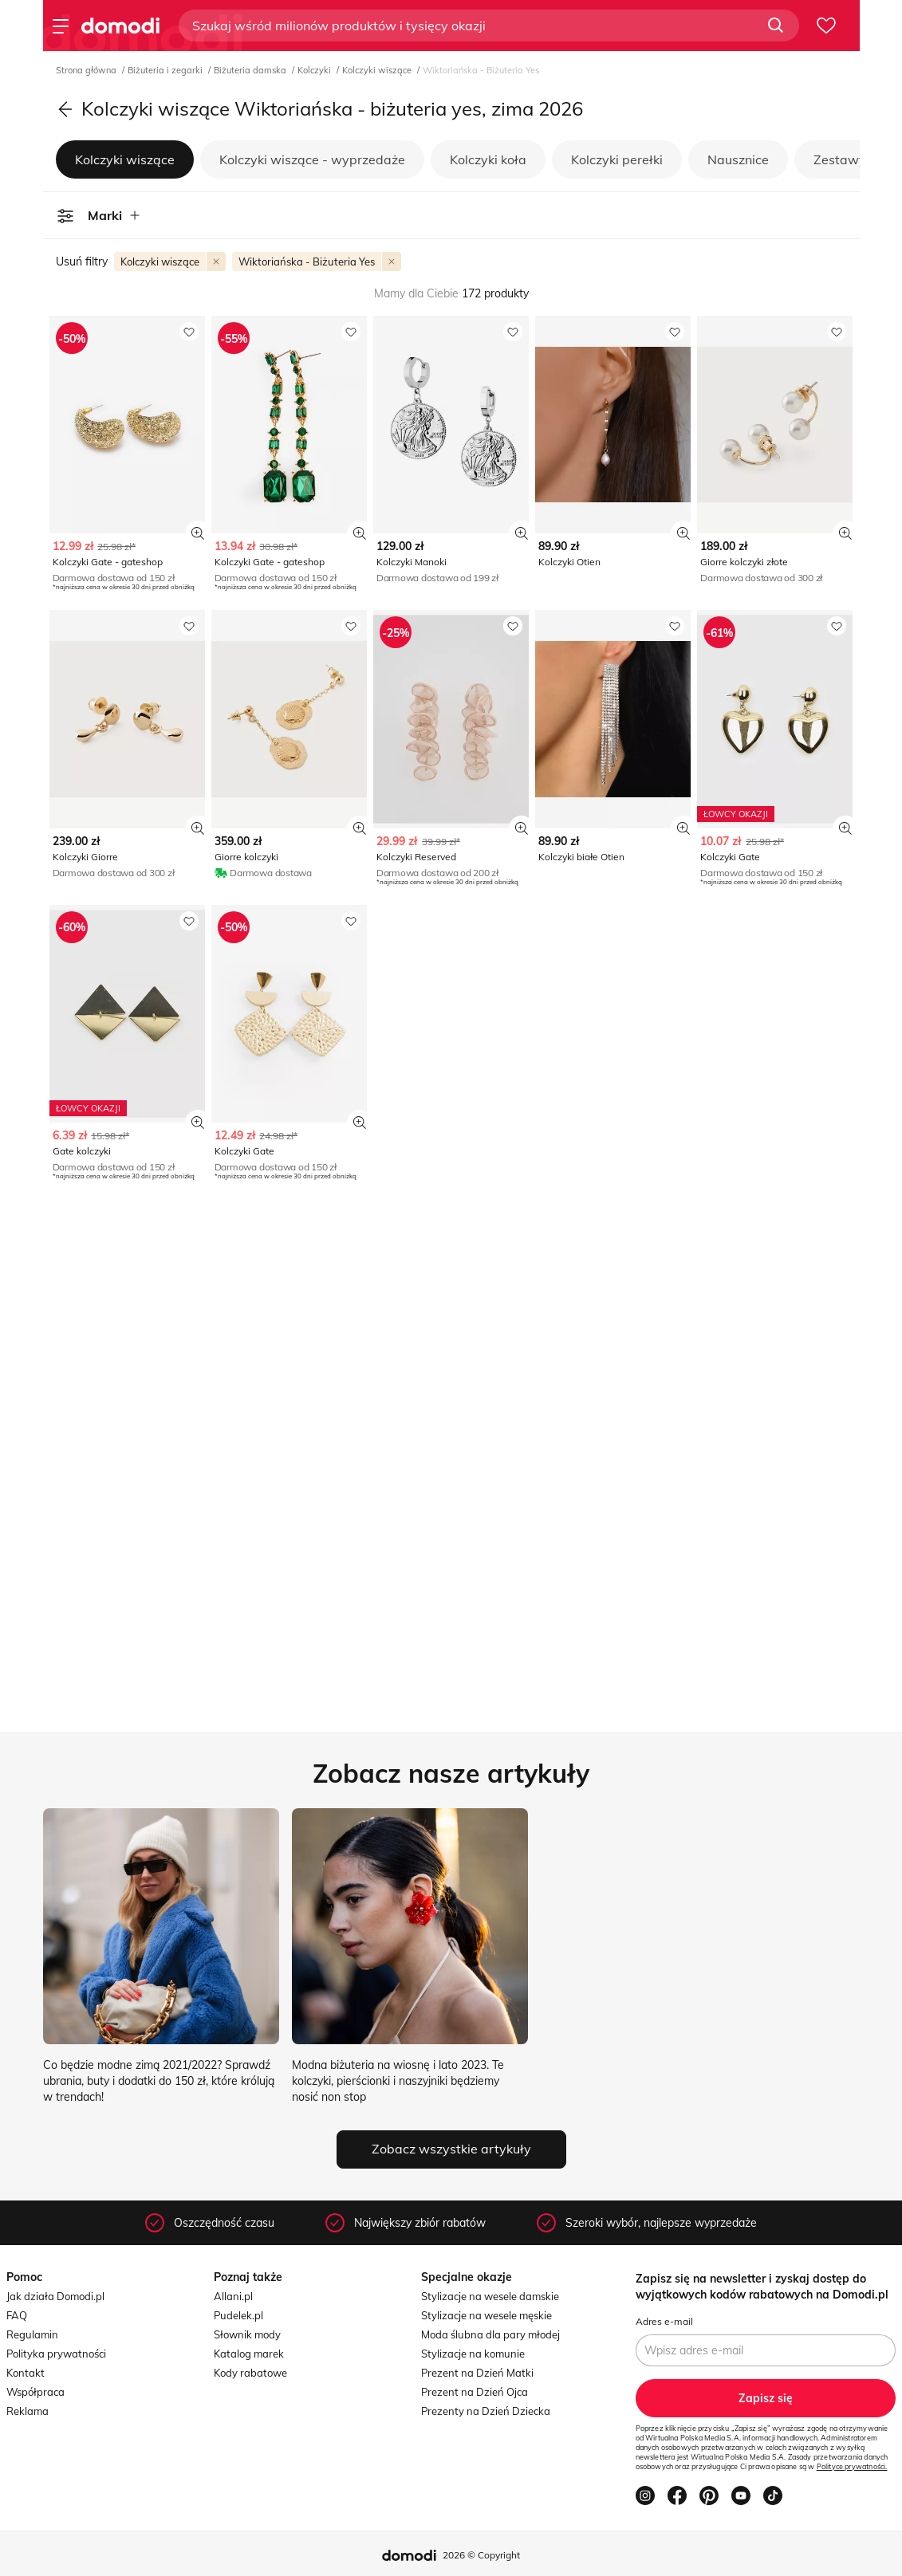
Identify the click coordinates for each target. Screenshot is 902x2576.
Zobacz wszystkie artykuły (451, 2149)
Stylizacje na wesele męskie (486, 2315)
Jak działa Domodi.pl (55, 2296)
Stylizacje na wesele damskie (490, 2296)
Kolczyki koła (488, 159)
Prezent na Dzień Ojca (474, 2391)
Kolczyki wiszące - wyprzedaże (312, 159)
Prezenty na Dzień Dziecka (485, 2411)
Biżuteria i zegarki (166, 70)
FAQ (16, 2315)
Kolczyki (315, 70)
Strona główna (87, 70)
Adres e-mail (664, 2321)
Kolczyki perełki (617, 159)
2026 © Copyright (481, 2555)
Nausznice (738, 159)
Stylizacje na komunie (473, 2353)
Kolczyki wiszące (378, 70)
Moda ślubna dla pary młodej (490, 2334)
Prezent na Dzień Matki (477, 2372)
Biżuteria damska (251, 70)
